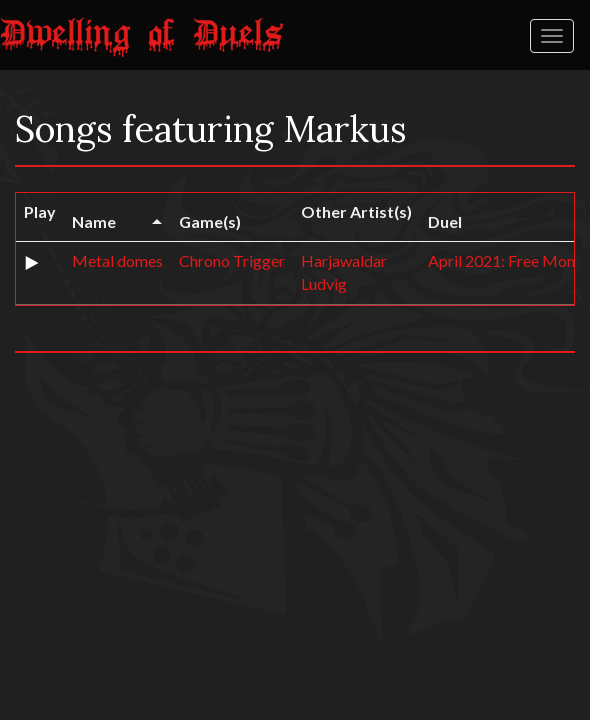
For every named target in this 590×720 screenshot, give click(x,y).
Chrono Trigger (232, 260)
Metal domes (117, 260)
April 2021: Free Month (508, 260)
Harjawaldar (344, 260)
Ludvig (324, 283)
